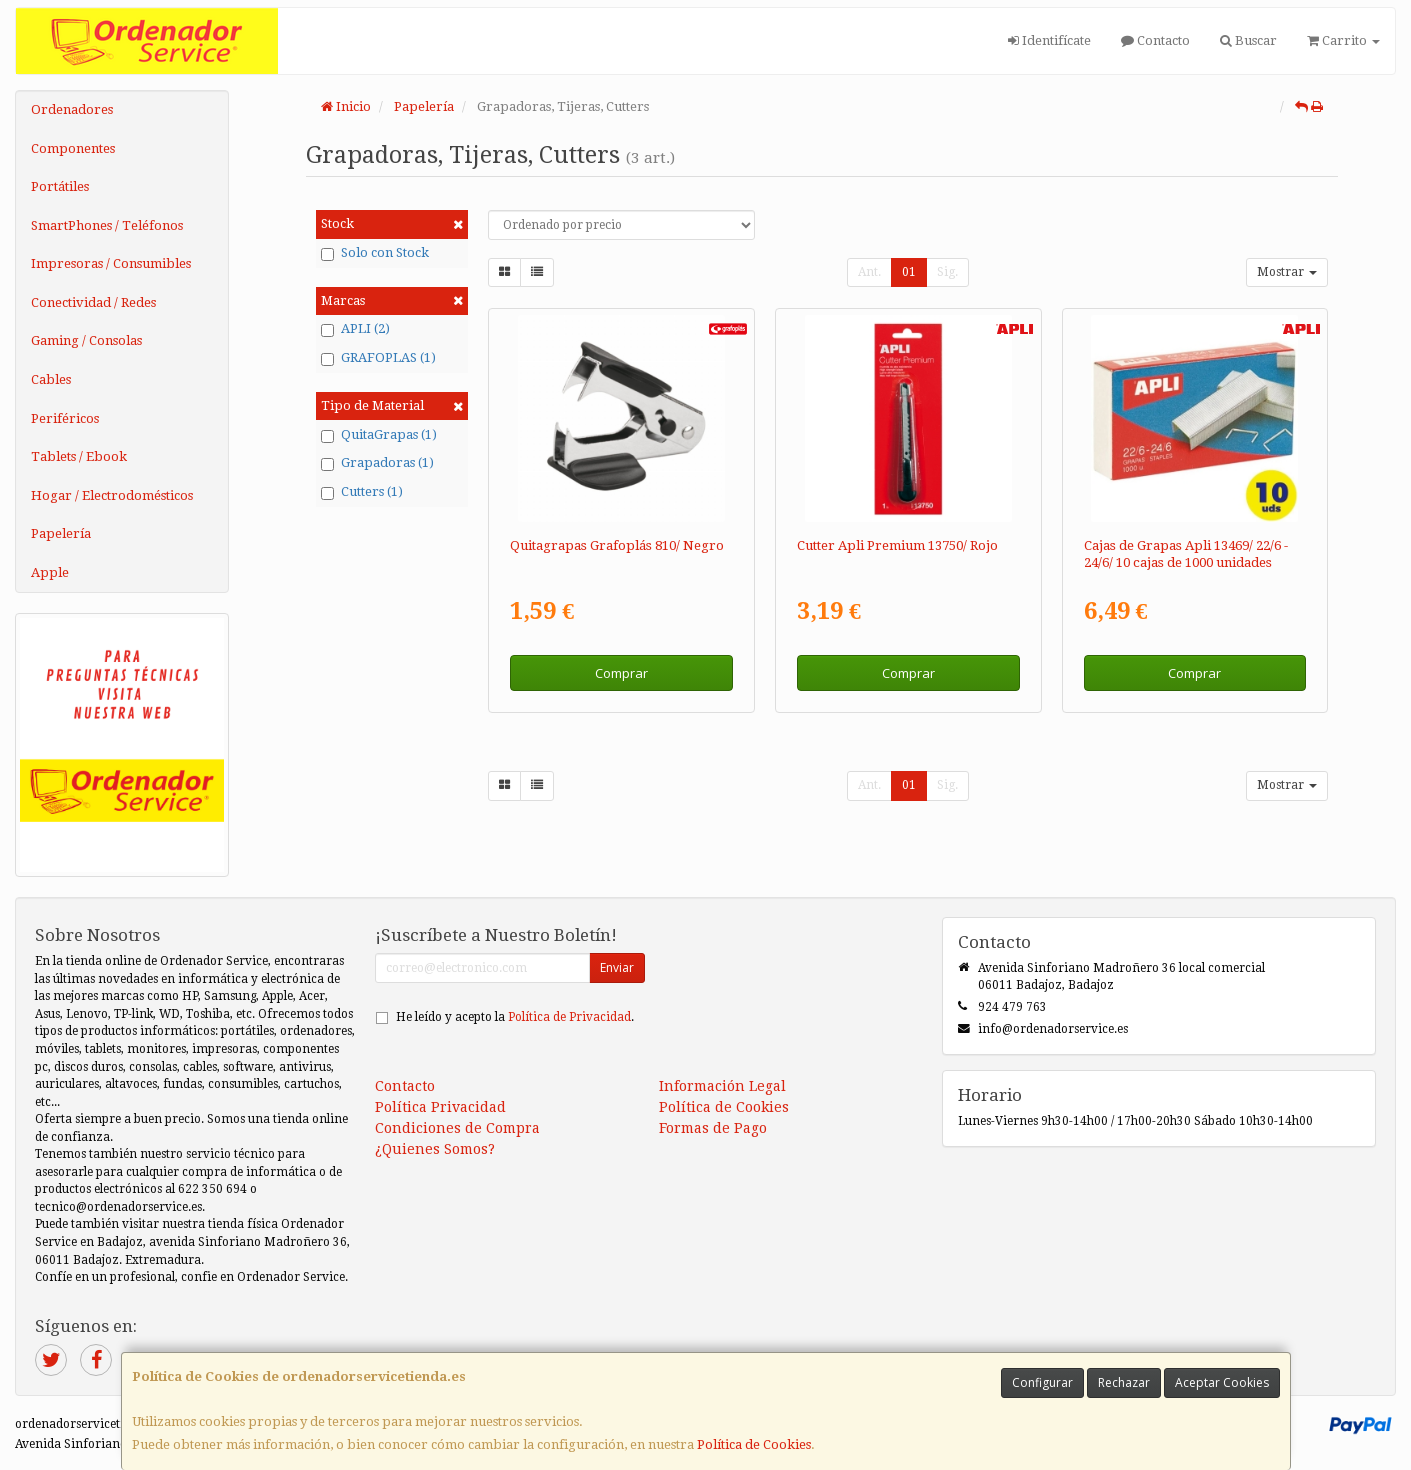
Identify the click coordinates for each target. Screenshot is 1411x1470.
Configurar (1042, 1382)
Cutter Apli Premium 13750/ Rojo (897, 545)
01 (909, 272)
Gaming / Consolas (86, 340)
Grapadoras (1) (377, 463)
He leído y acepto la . (515, 1017)
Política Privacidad (440, 1107)
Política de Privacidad (569, 1017)
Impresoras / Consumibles (111, 263)
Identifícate (1049, 40)
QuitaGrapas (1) (379, 435)
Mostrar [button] (1287, 272)
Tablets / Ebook (79, 456)
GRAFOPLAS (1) (378, 358)
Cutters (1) (362, 492)
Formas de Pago (713, 1128)
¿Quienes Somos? (435, 1149)
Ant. (869, 272)
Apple (50, 572)
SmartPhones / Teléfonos (107, 225)
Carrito (1343, 40)
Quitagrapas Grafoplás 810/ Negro (617, 545)
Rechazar (1124, 1382)
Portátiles (60, 186)
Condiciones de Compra (457, 1128)
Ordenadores (72, 109)
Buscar (1248, 40)
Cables (51, 379)
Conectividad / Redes (93, 302)
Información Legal (722, 1086)
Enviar (617, 967)
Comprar (621, 673)
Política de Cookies (754, 1444)
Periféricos (65, 418)
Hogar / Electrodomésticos (112, 495)
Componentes (73, 148)
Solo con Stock (375, 253)
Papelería (61, 533)
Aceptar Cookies (1222, 1382)
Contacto (1155, 40)
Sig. (947, 272)
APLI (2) (355, 329)
